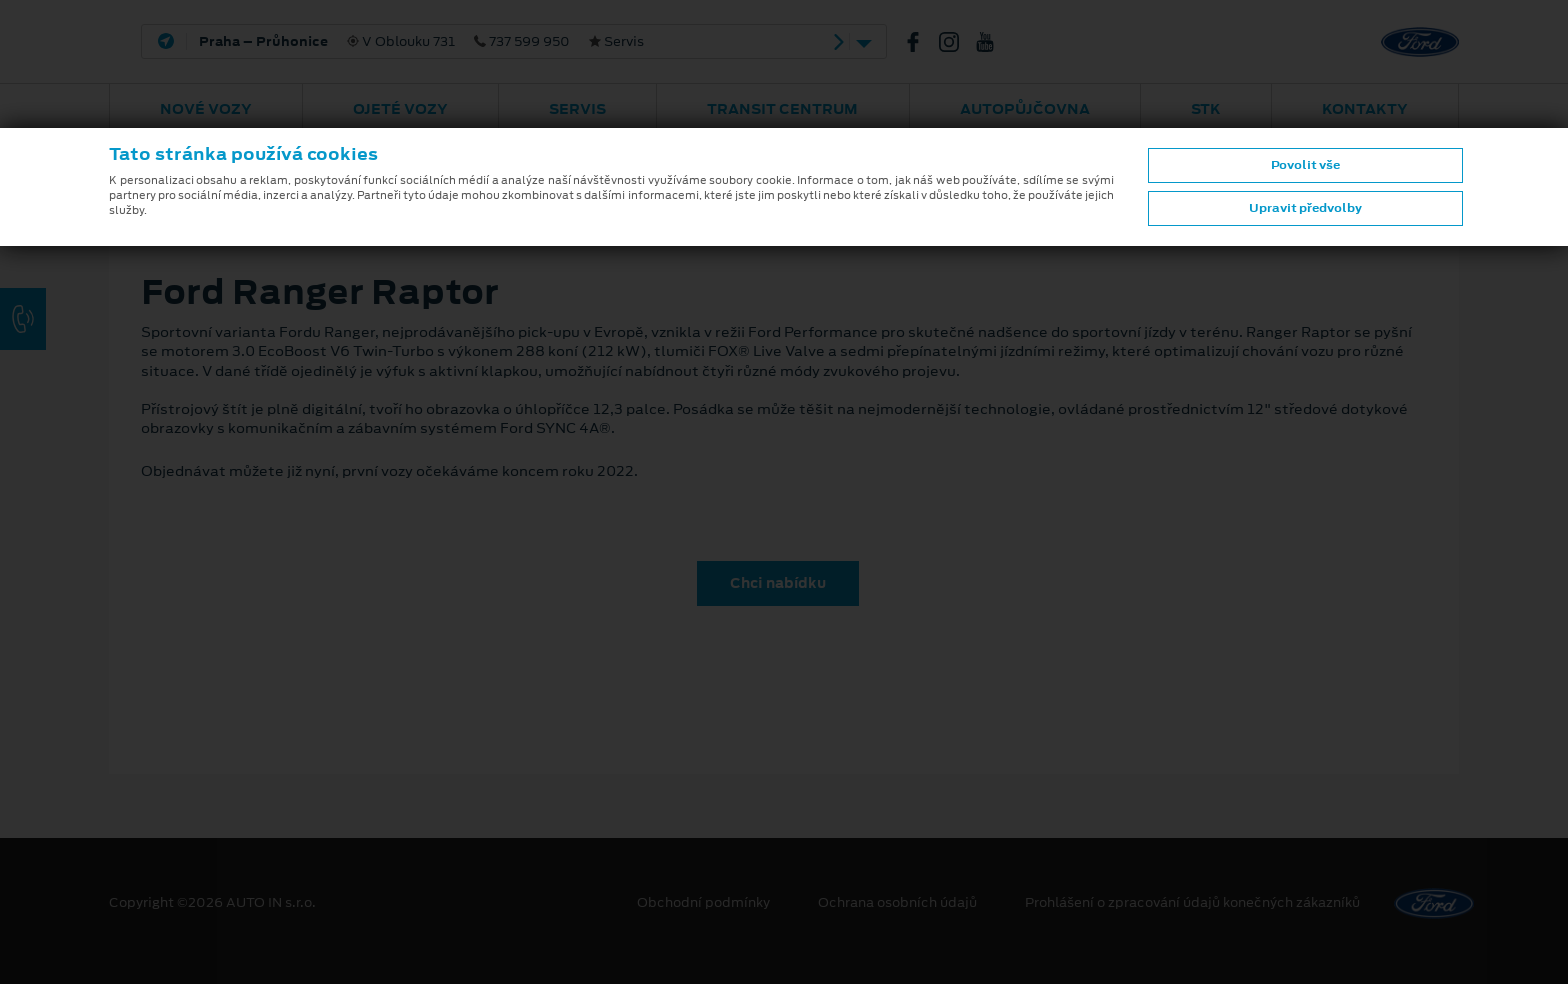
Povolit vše (1305, 165)
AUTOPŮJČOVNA (1025, 109)
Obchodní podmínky (703, 903)
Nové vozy (206, 109)
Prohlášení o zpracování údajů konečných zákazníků (1192, 903)
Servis (577, 109)
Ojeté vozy (400, 109)
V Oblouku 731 (421, 42)
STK (1206, 109)
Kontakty (1365, 109)
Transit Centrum (782, 109)
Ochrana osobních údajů (897, 903)
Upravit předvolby (1305, 208)
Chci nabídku (778, 583)
